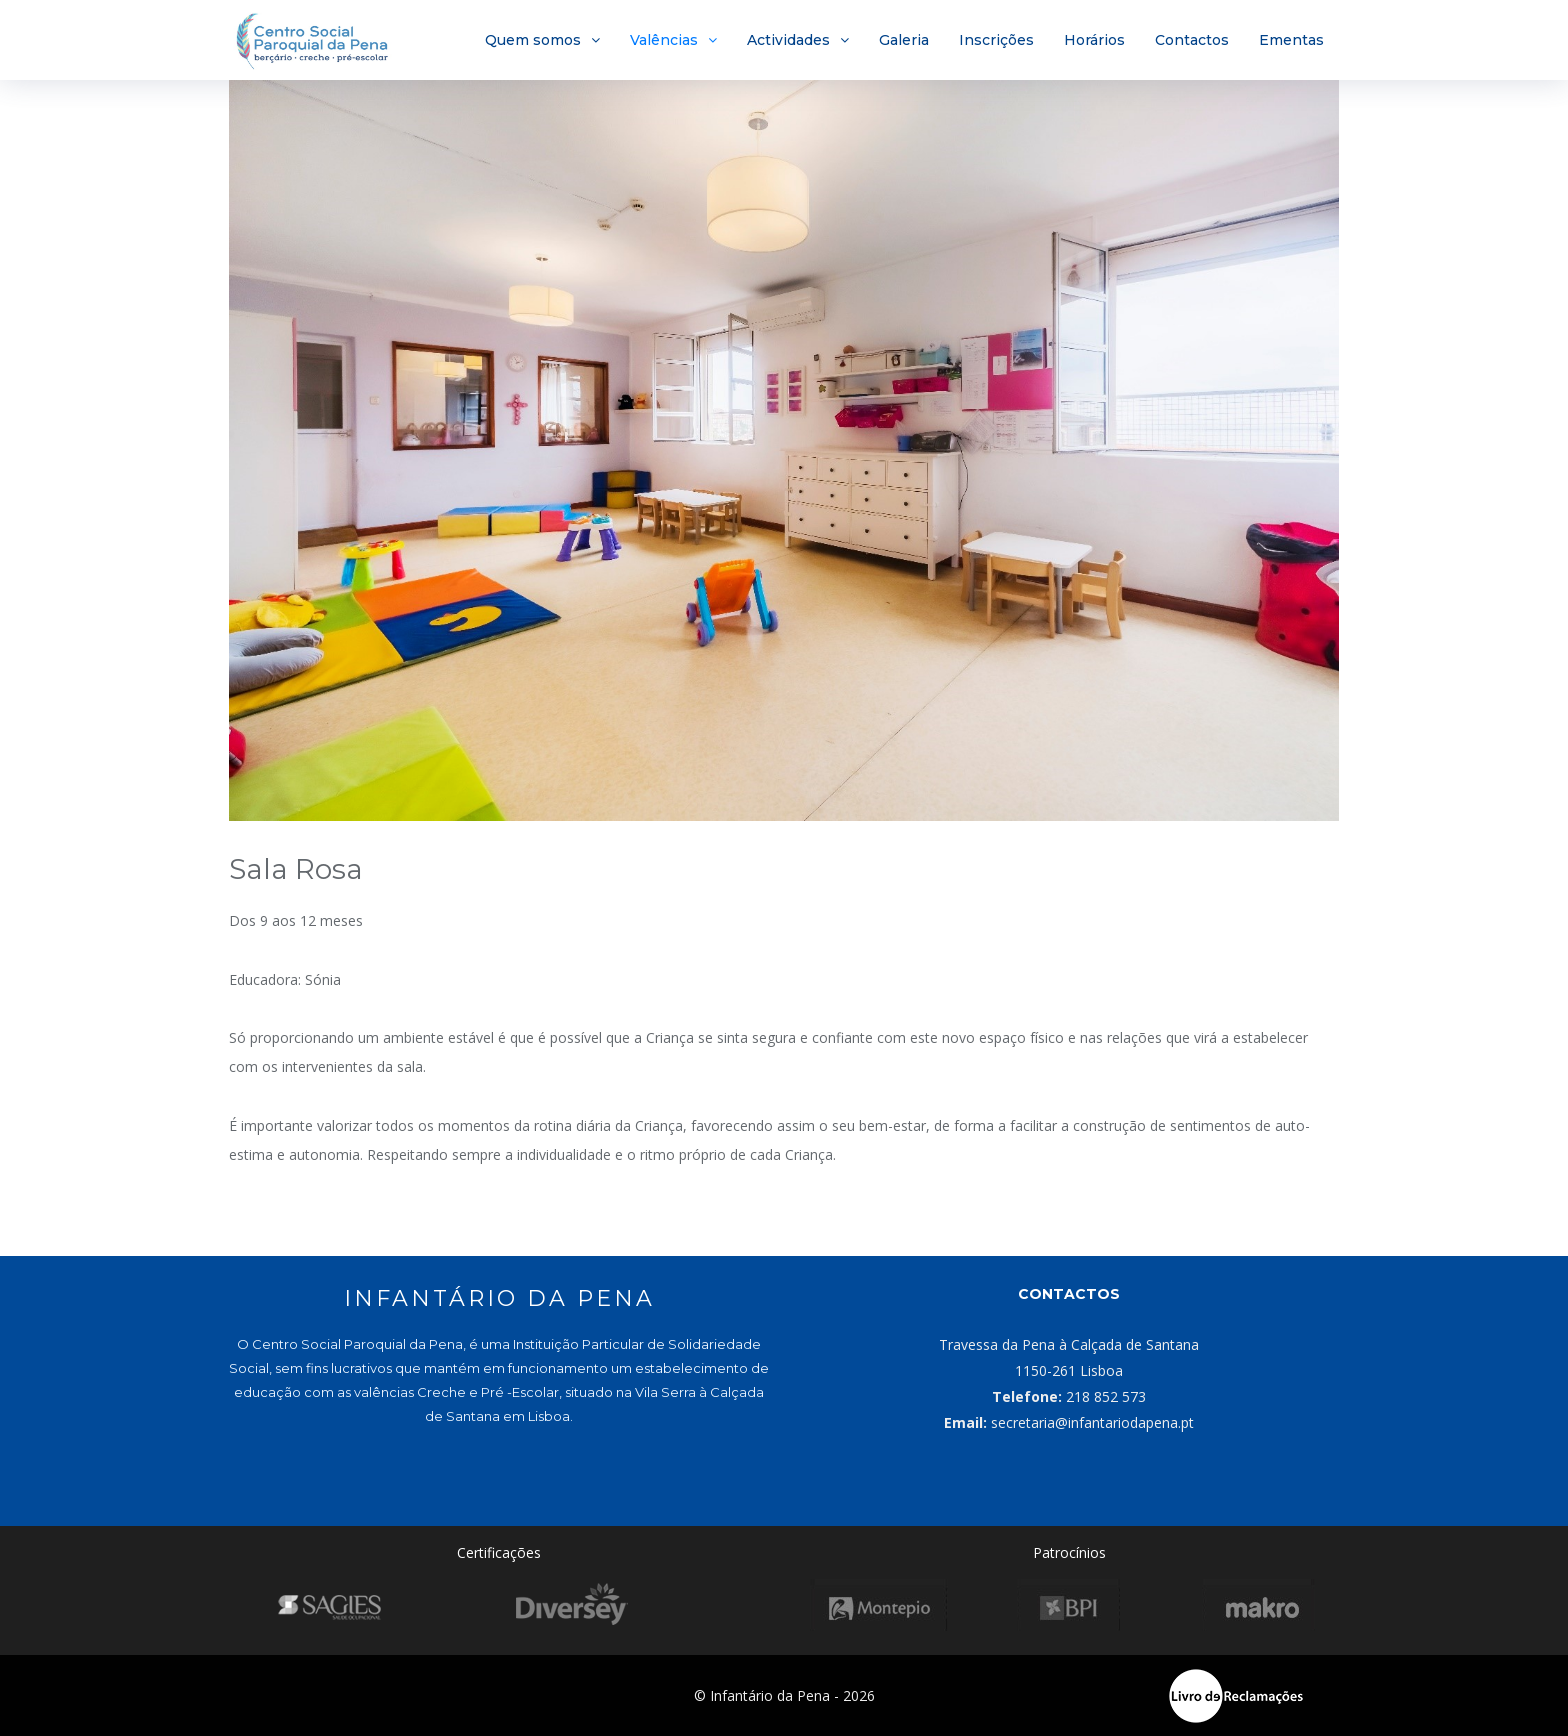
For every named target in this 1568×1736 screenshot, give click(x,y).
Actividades (788, 40)
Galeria (904, 40)
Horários (1094, 40)
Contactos (1192, 40)
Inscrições (996, 40)
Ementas (1291, 40)
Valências (664, 40)
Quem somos (533, 40)
